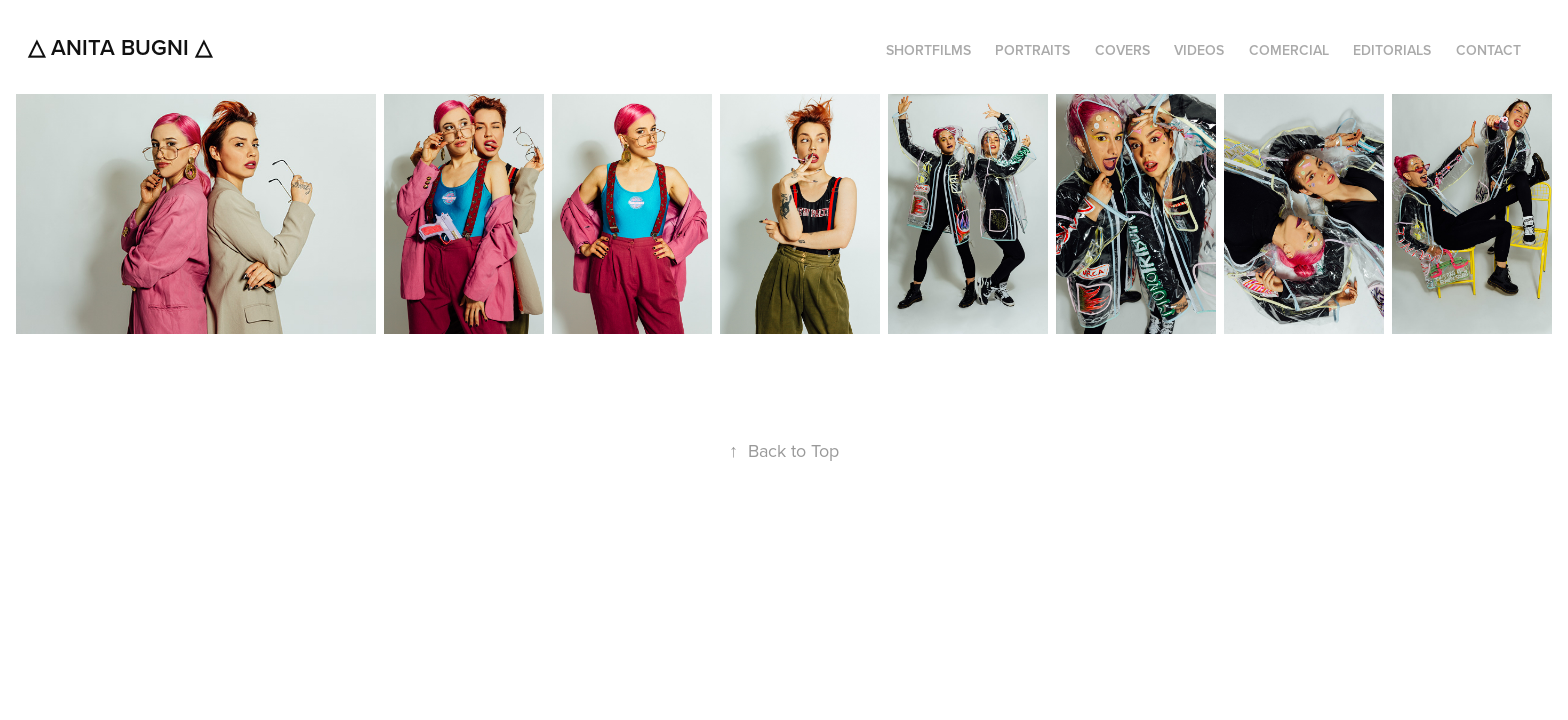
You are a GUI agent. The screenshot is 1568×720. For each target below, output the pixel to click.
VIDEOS (1199, 50)
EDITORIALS (1392, 50)
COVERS (1122, 50)
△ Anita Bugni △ (120, 47)
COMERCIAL (1289, 50)
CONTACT (1488, 50)
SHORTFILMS (928, 50)
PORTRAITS (1032, 50)
